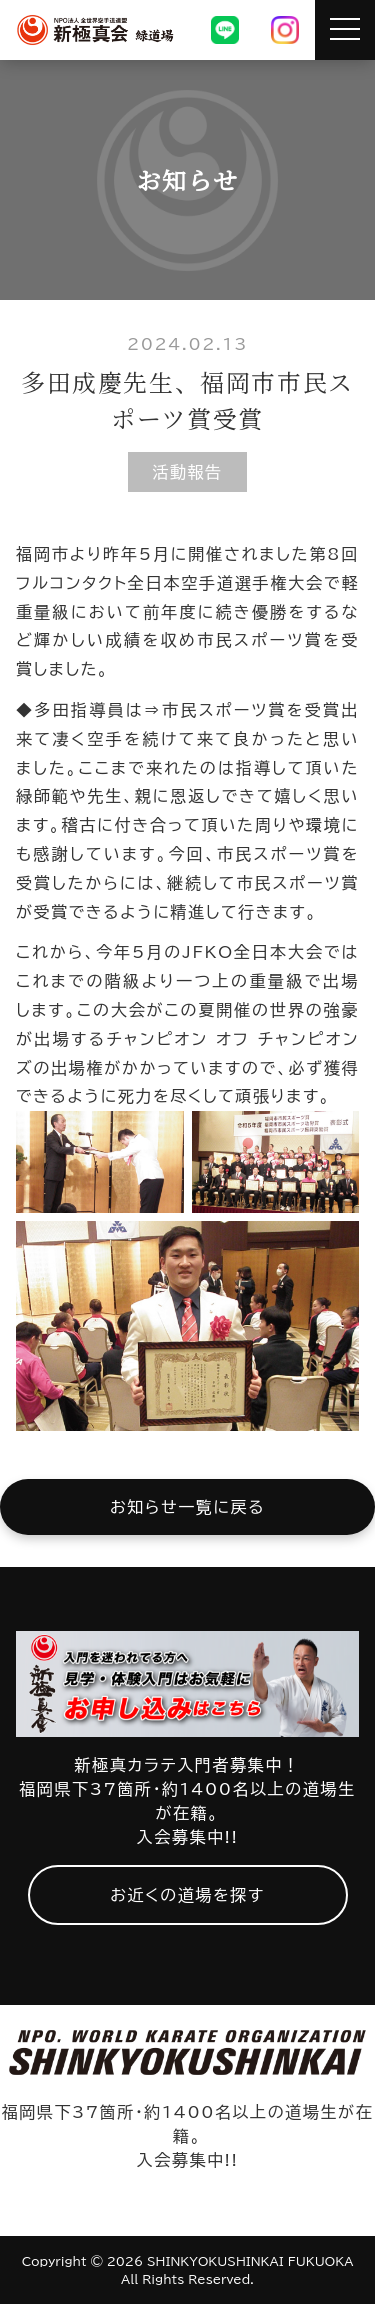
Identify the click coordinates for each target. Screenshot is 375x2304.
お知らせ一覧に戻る (187, 1507)
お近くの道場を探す (187, 1895)
